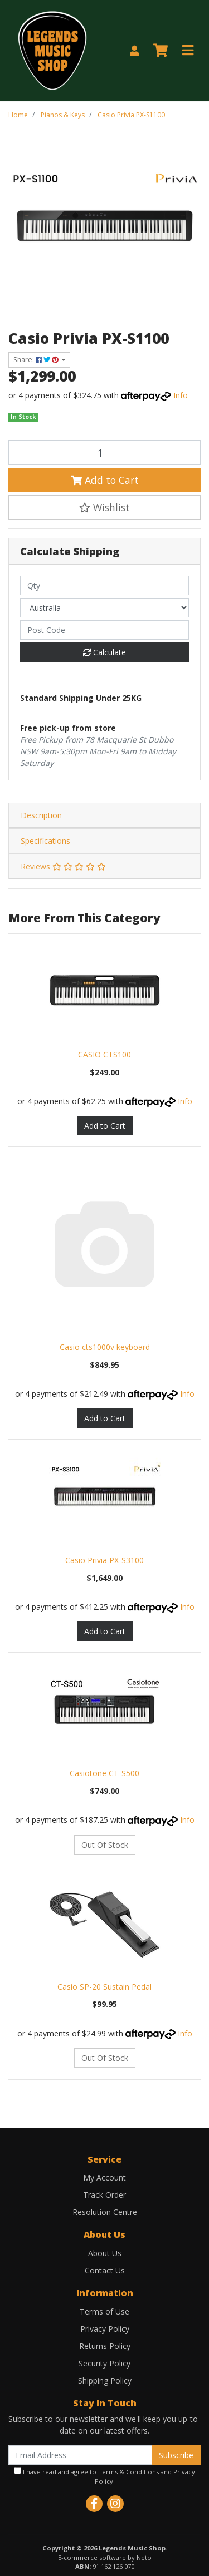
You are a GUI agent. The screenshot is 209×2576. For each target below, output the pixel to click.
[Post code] (104, 630)
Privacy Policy (104, 2328)
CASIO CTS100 (104, 1054)
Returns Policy (104, 2346)
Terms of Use (104, 2311)
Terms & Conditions (128, 2472)
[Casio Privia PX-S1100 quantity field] (104, 452)
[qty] (104, 585)
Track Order (104, 2194)
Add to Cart (105, 480)
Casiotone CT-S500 (104, 1773)
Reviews (63, 866)
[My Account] (134, 51)
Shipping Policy (105, 2380)
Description (41, 815)
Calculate (104, 652)
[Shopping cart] (160, 50)
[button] (104, 507)
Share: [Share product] (36, 359)
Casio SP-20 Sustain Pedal (104, 1986)
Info (180, 395)
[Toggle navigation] (188, 50)
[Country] (104, 607)
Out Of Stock (104, 1845)
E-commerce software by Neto (105, 2557)
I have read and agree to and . (104, 2476)
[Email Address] (80, 2455)
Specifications (45, 840)
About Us (104, 2253)
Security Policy (104, 2363)
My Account (104, 2177)
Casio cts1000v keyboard (105, 1347)
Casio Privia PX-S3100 (104, 1560)
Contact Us (105, 2270)
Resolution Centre (104, 2212)
